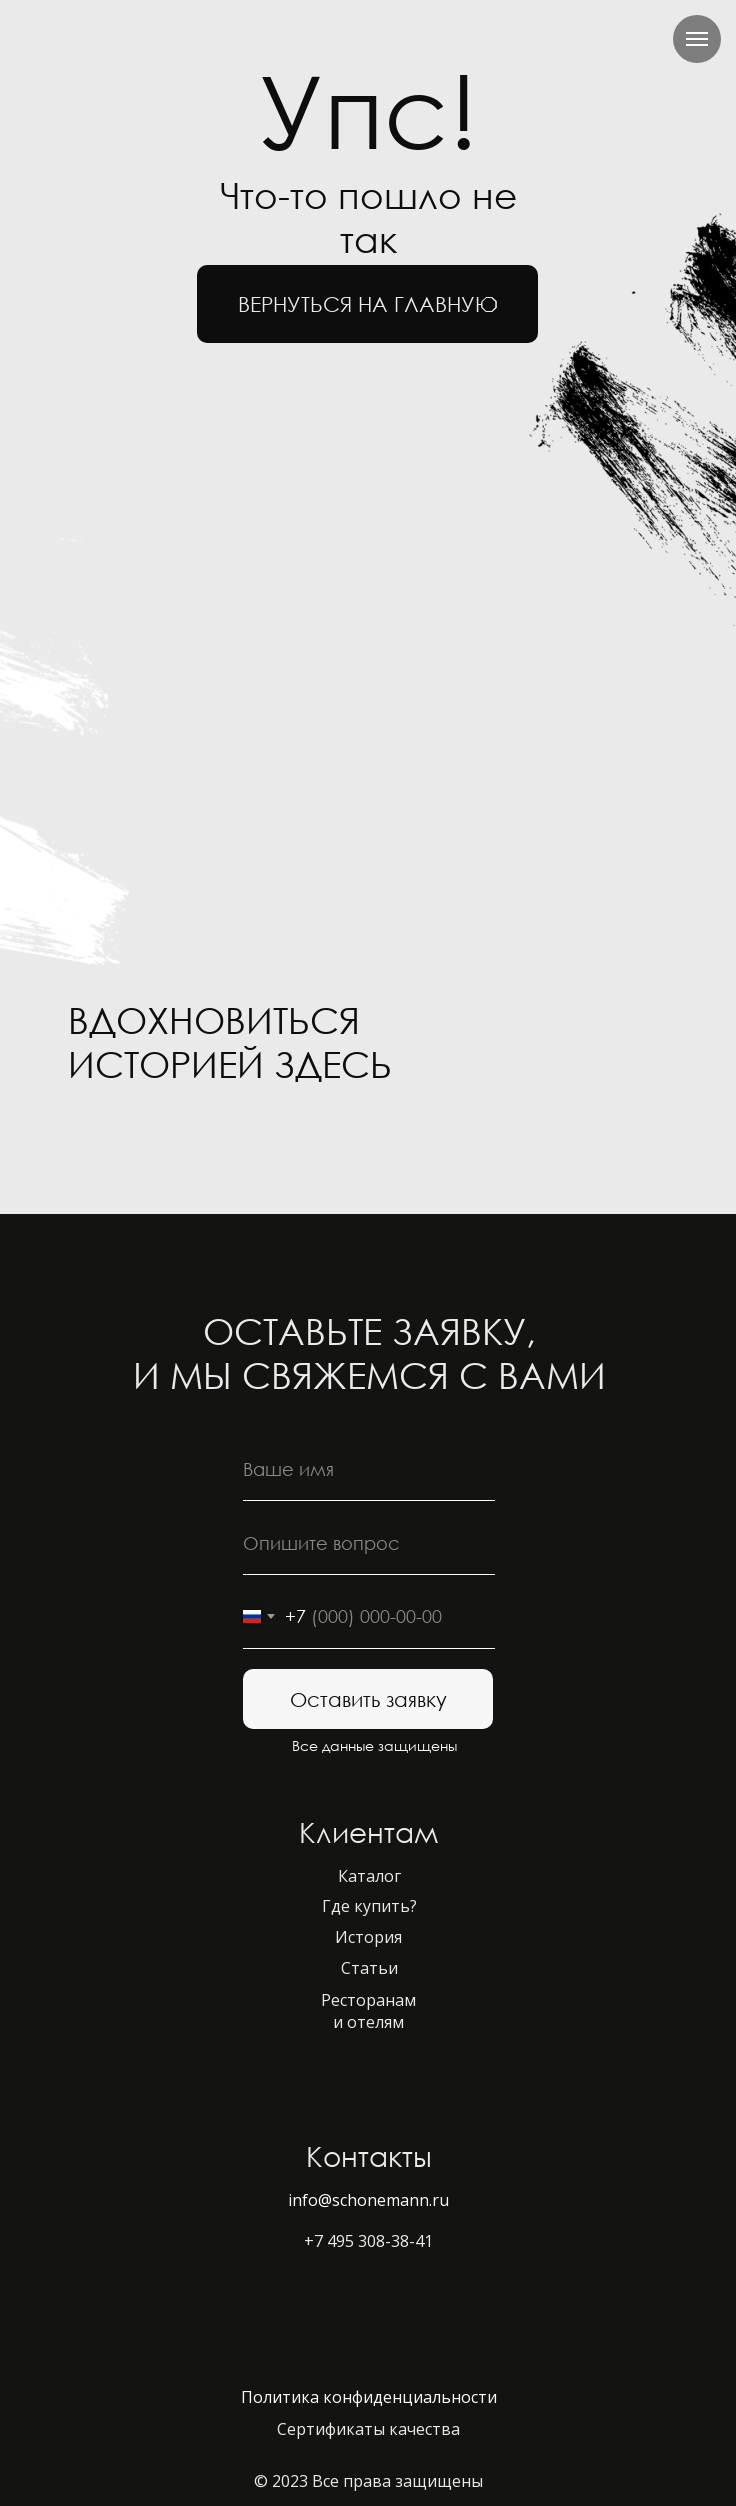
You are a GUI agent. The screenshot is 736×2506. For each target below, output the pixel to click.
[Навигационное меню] (697, 39)
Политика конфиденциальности (369, 2397)
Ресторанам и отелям (368, 2011)
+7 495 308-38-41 (368, 2241)
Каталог (369, 1876)
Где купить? (369, 1906)
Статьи (369, 1968)
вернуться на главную (368, 304)
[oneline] (369, 1543)
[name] (369, 1469)
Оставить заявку (368, 1699)
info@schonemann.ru (368, 2200)
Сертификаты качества (368, 2429)
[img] (102, 1140)
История (368, 1937)
